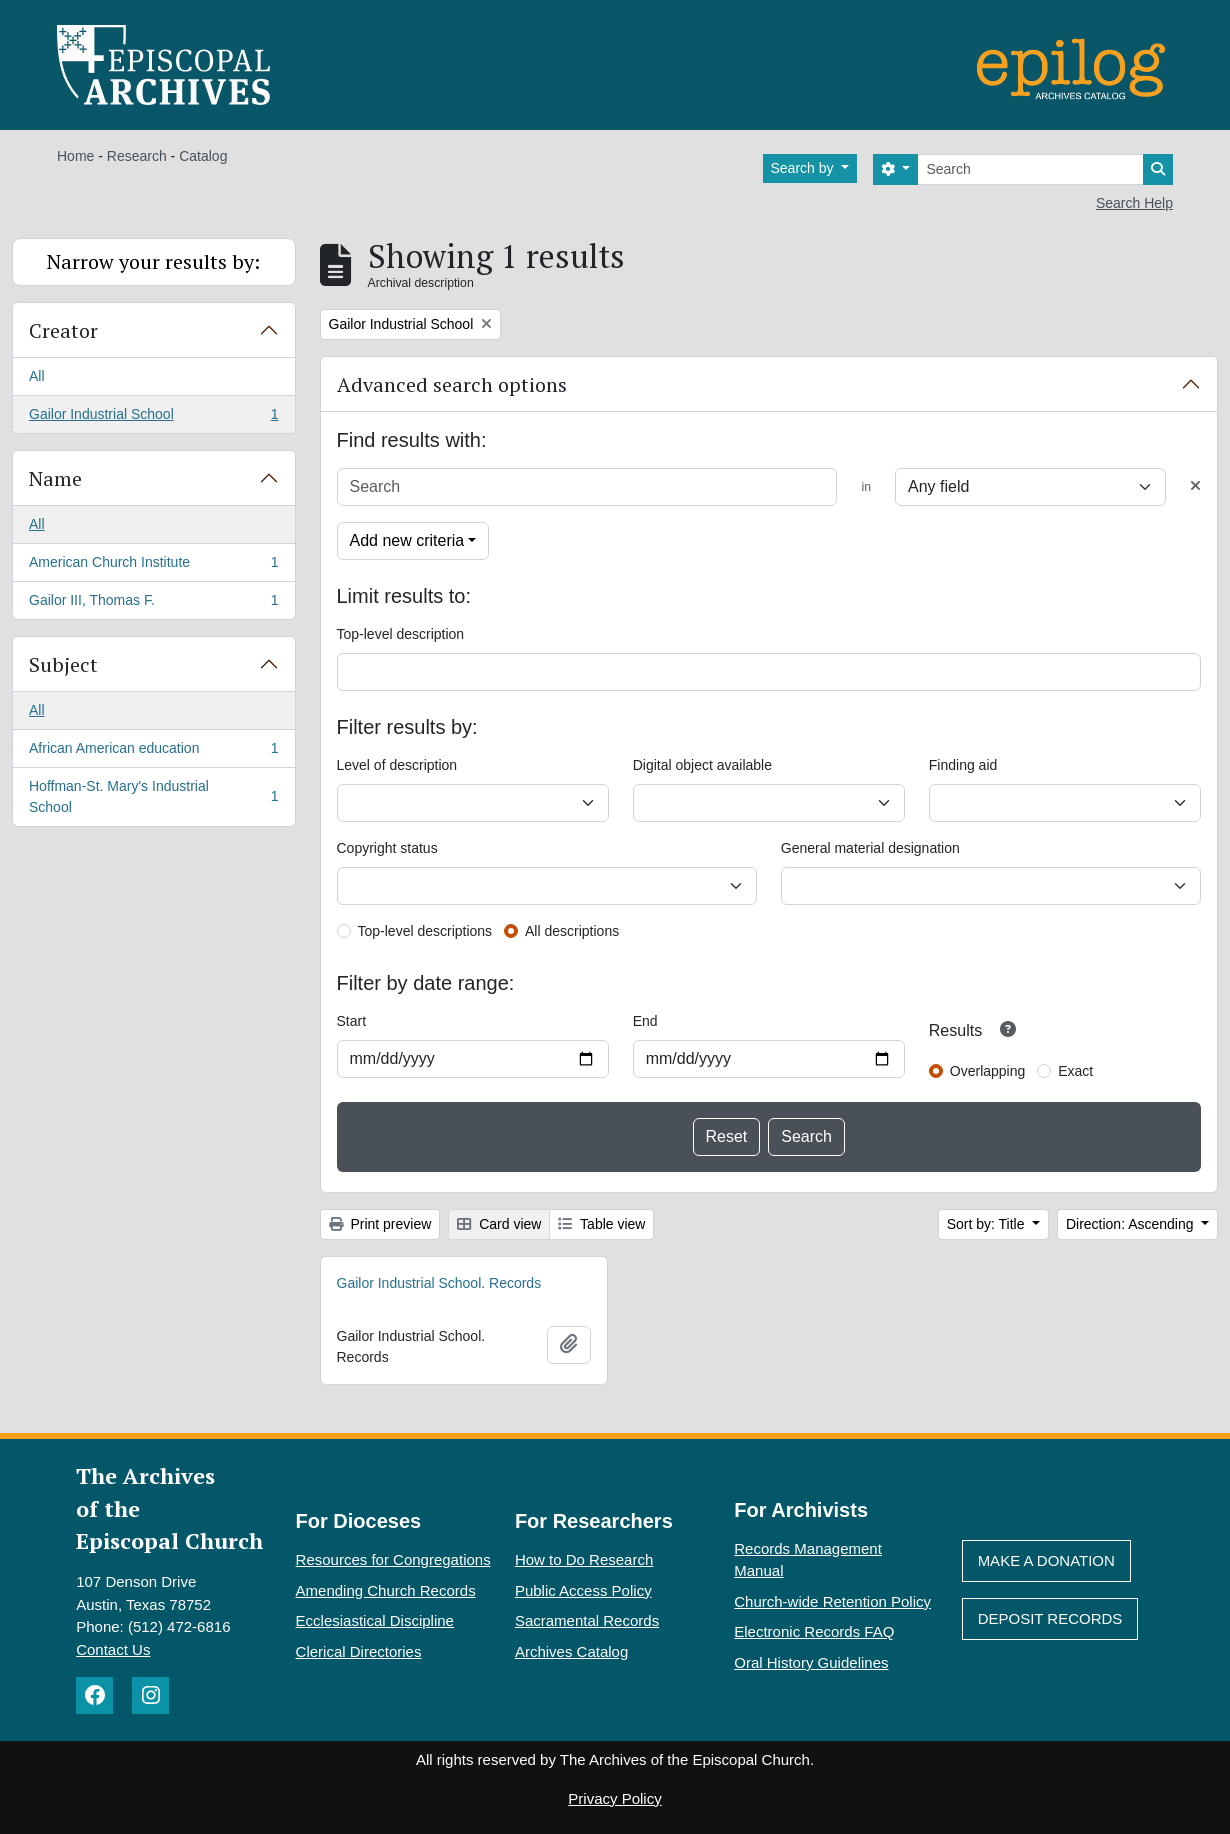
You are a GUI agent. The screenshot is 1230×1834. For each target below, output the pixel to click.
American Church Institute (153, 566)
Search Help (1134, 203)
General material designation (870, 848)
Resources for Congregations (393, 1559)
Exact (1075, 1071)
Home (75, 156)
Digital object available (702, 765)
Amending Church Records (386, 1590)
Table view (601, 1224)
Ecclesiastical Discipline (375, 1620)
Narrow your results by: (153, 261)
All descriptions (572, 931)
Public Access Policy (583, 1590)
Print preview (380, 1224)
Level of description (397, 765)
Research (137, 156)
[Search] (1030, 169)
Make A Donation (1046, 1560)
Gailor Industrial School (153, 418)
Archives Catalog (571, 1651)
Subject (63, 664)
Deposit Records (1050, 1618)
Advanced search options (452, 384)
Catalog (203, 156)
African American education (153, 752)
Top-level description (401, 634)
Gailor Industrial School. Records (439, 1283)
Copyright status (387, 848)
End (645, 1021)
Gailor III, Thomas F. (153, 604)
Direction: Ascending (1132, 1224)
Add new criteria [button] (407, 540)
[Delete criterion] (1195, 486)
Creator (63, 330)
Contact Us (113, 1649)
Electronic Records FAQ (814, 1631)
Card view (499, 1224)
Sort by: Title (988, 1224)
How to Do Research (584, 1559)
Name (55, 478)
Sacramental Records (587, 1620)
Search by (804, 168)
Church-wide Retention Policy (832, 1601)
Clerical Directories (359, 1651)
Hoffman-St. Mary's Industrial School (153, 796)
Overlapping (988, 1071)
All (37, 376)
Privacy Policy (614, 1798)
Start (352, 1021)
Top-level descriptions (425, 931)
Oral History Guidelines (811, 1662)
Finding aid (963, 765)
